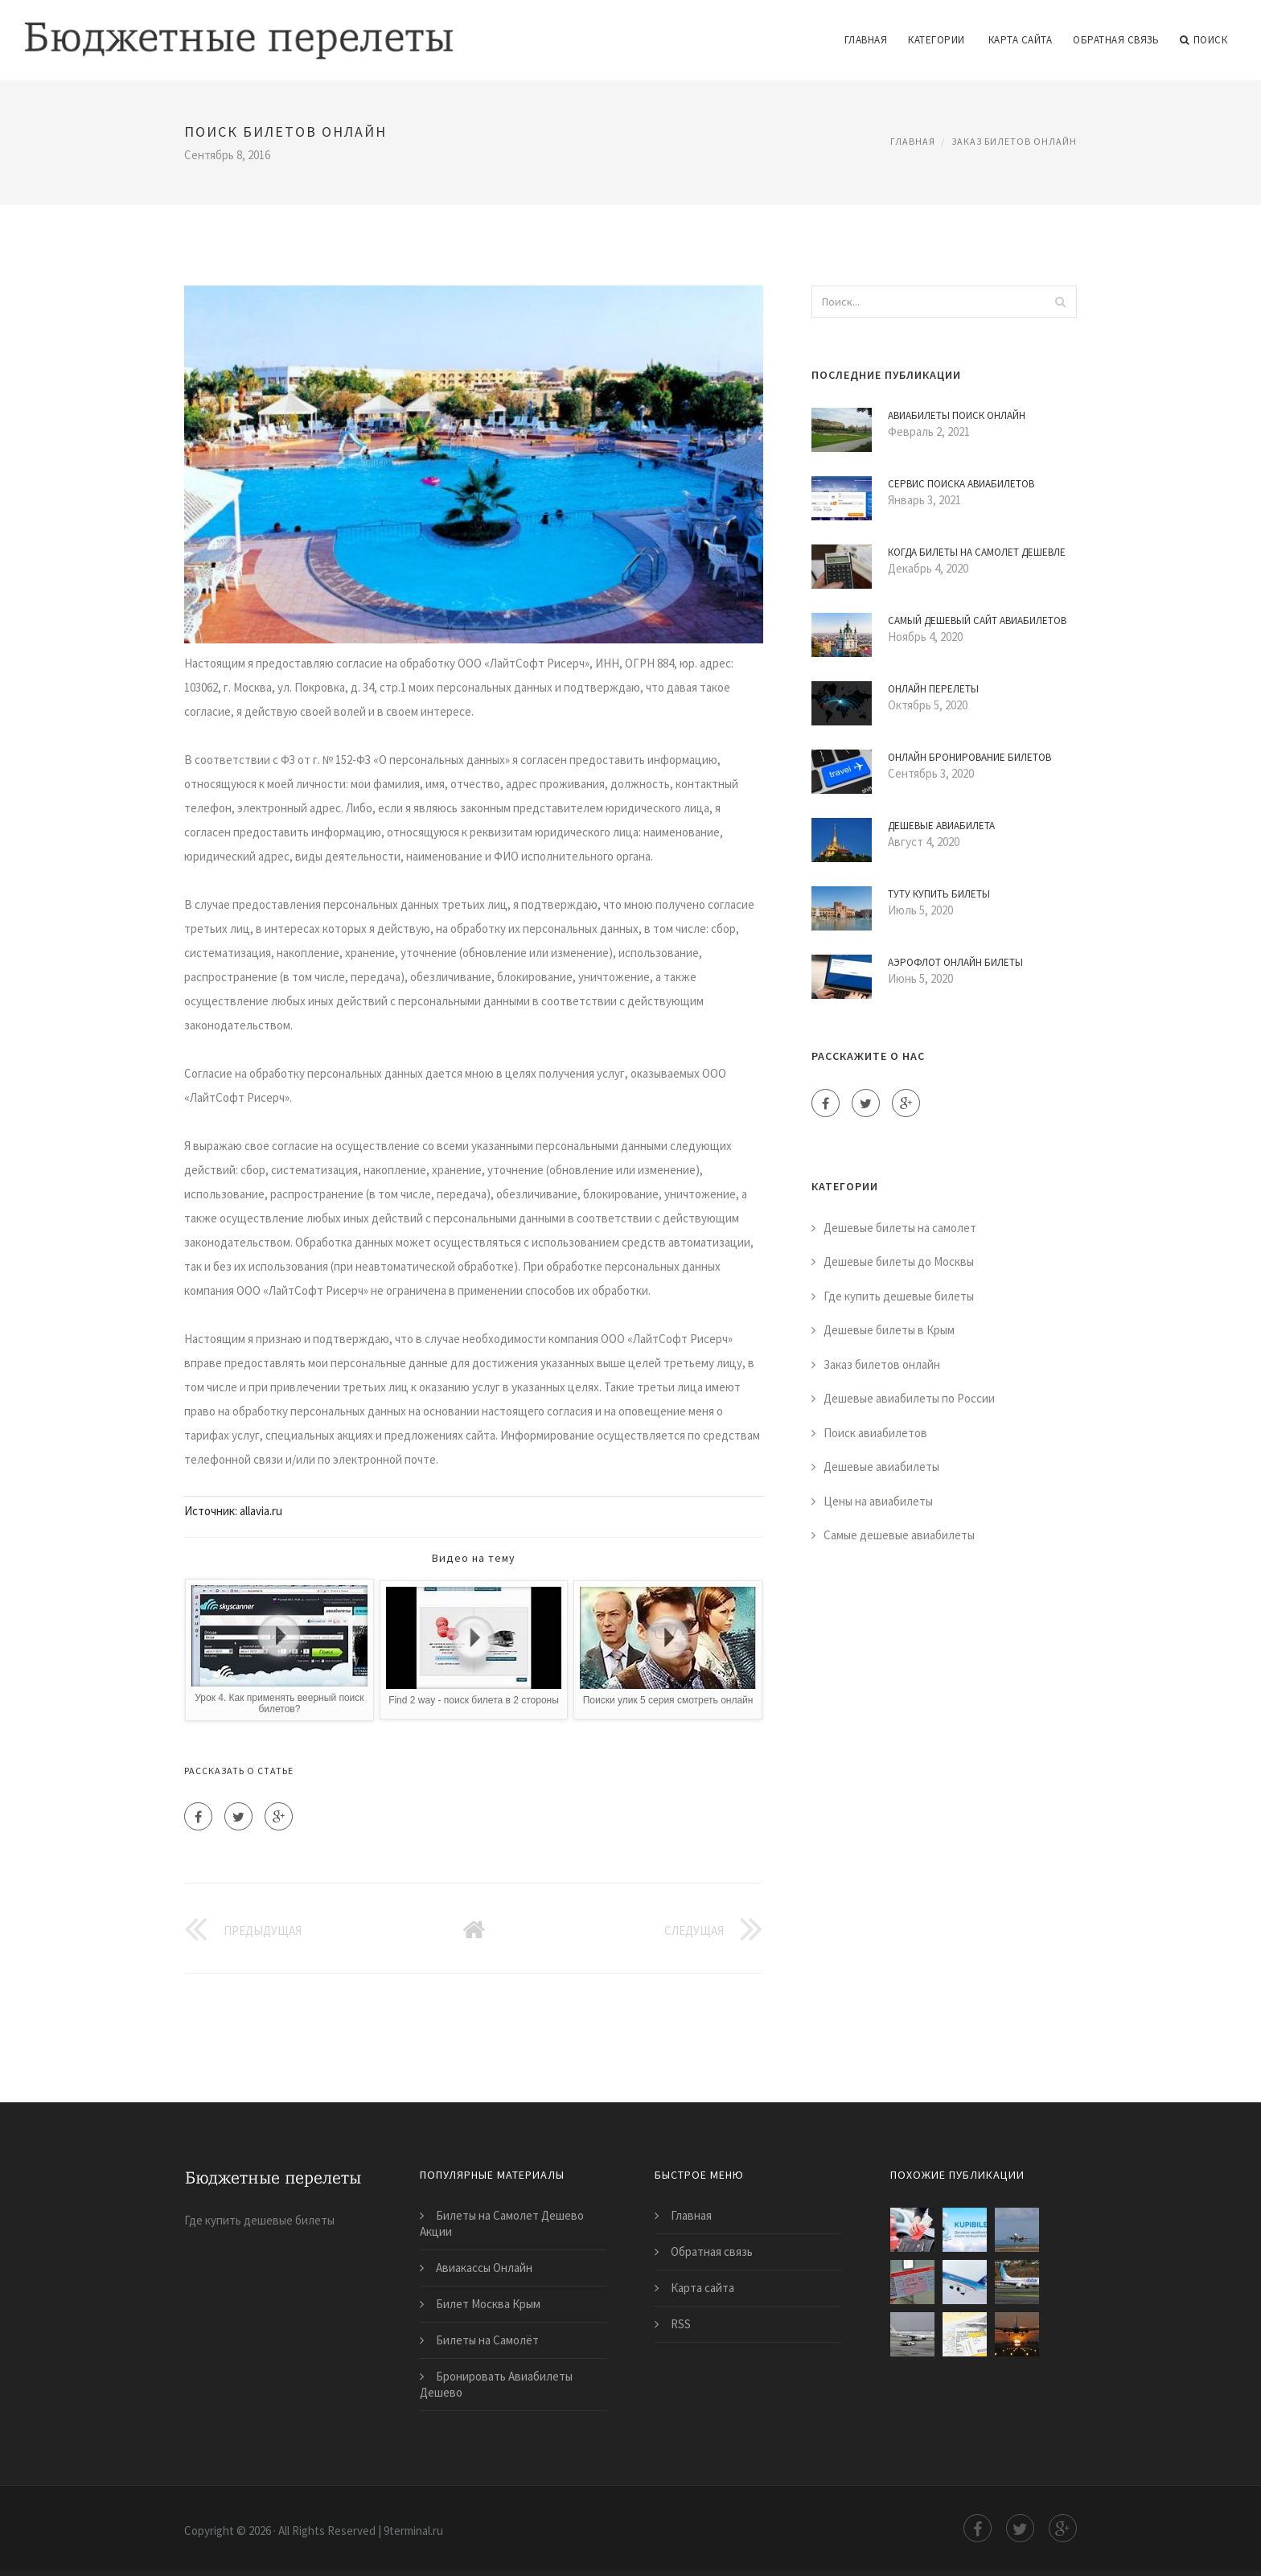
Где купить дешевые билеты (899, 1296)
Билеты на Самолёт (487, 2340)
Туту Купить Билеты (939, 894)
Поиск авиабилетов (875, 1432)
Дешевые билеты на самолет (900, 1227)
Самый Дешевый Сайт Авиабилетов (977, 620)
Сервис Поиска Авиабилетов (961, 484)
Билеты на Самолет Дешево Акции (502, 2223)
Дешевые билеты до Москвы (899, 1261)
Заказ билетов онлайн (1014, 141)
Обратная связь (1116, 40)
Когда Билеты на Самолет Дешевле (977, 552)
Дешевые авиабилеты (881, 1466)
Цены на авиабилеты (878, 1501)
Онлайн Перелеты (933, 689)
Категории (936, 40)
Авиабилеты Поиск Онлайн (956, 415)
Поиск (1203, 40)
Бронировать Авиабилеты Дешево (496, 2384)
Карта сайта (1020, 40)
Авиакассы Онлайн (484, 2267)
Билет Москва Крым (488, 2303)
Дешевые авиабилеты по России (909, 1398)
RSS (681, 2324)
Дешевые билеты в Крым (889, 1329)
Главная (866, 40)
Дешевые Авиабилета (941, 825)
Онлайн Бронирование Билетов (969, 757)
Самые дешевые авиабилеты (899, 1535)
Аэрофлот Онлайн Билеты (955, 962)
